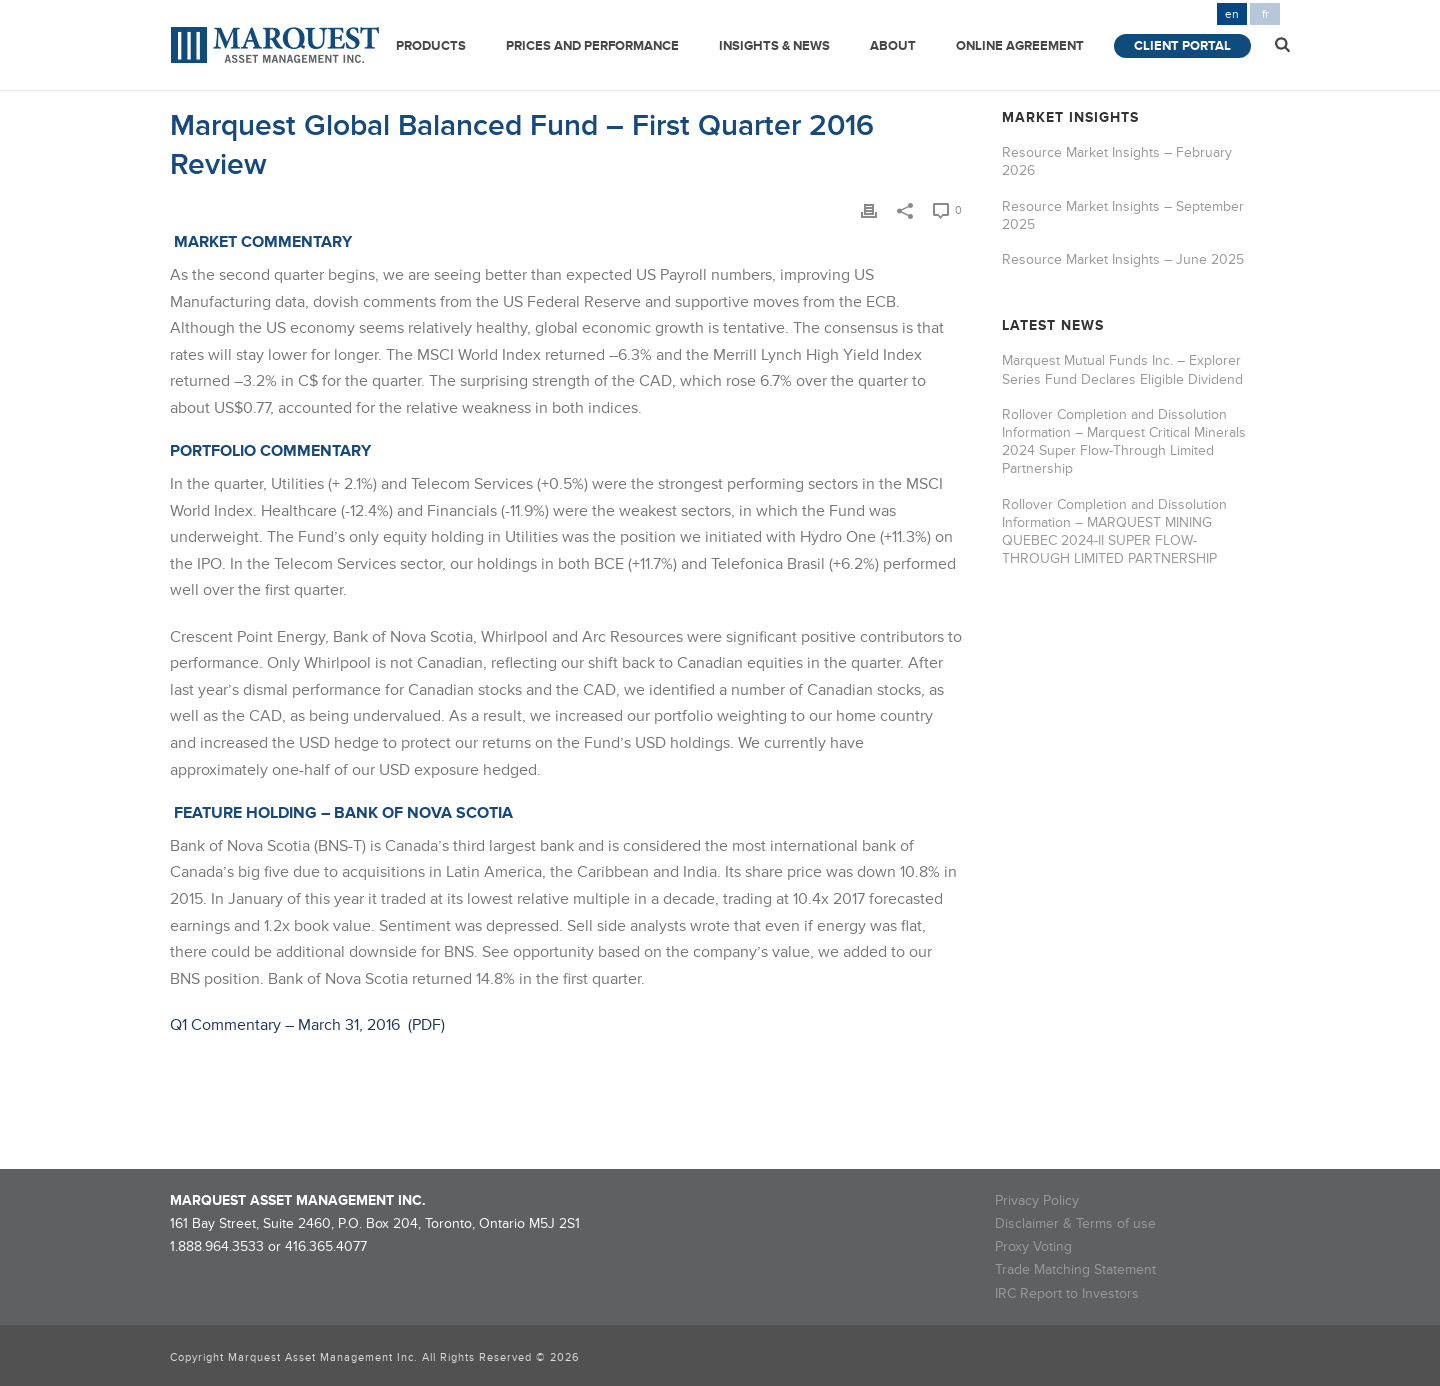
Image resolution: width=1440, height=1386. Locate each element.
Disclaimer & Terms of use (1075, 1223)
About (893, 46)
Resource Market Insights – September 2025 (1123, 215)
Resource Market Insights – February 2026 (1117, 161)
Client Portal (1182, 46)
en (1232, 14)
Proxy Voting (1033, 1246)
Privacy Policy (1037, 1200)
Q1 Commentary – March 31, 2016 (287, 1025)
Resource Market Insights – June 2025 (1123, 259)
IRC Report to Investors (1067, 1293)
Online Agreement (1020, 46)
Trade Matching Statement (1075, 1269)
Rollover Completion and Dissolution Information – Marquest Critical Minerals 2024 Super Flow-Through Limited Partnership (1124, 442)
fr (1265, 14)
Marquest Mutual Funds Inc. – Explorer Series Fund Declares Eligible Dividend (1122, 369)
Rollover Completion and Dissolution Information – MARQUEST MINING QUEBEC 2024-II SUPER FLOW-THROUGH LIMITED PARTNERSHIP (1114, 532)
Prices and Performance (592, 46)
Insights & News (774, 46)
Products (431, 46)
